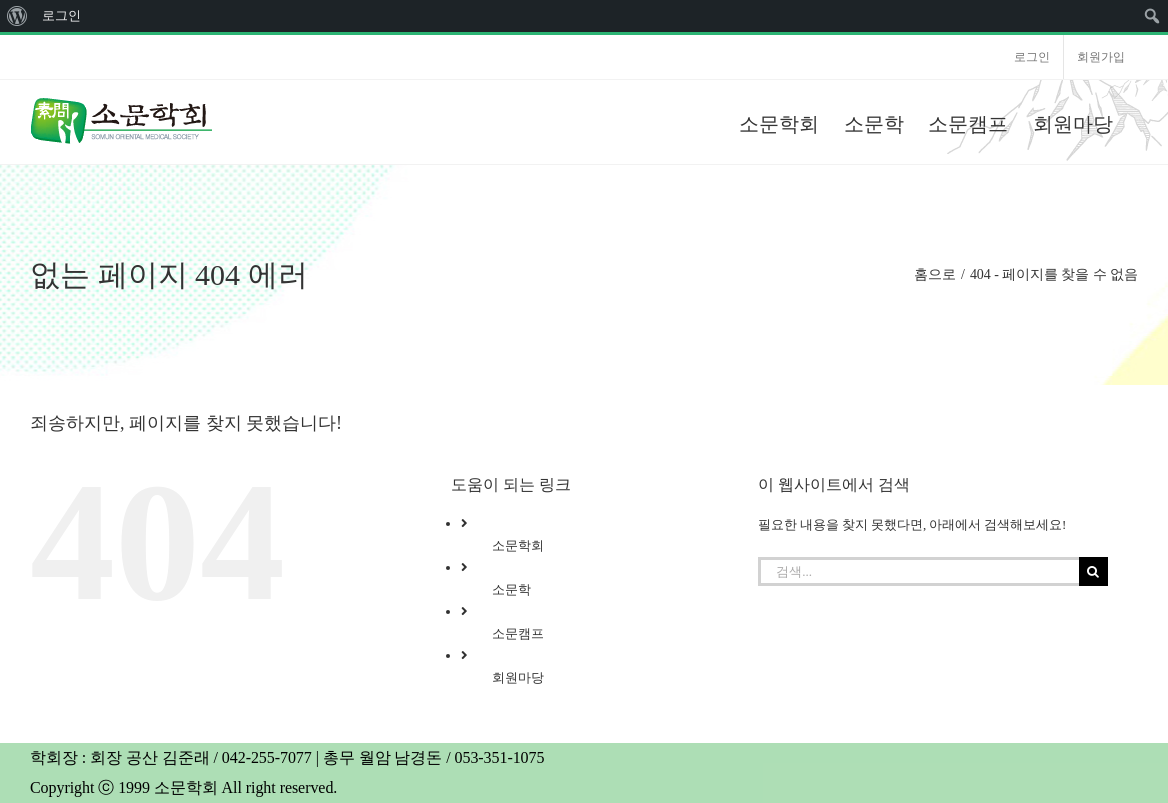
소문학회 (518, 545)
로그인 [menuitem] (61, 15)
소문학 (511, 589)
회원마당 (518, 677)
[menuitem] (17, 16)
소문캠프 (518, 633)
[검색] (1093, 571)
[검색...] (918, 571)
